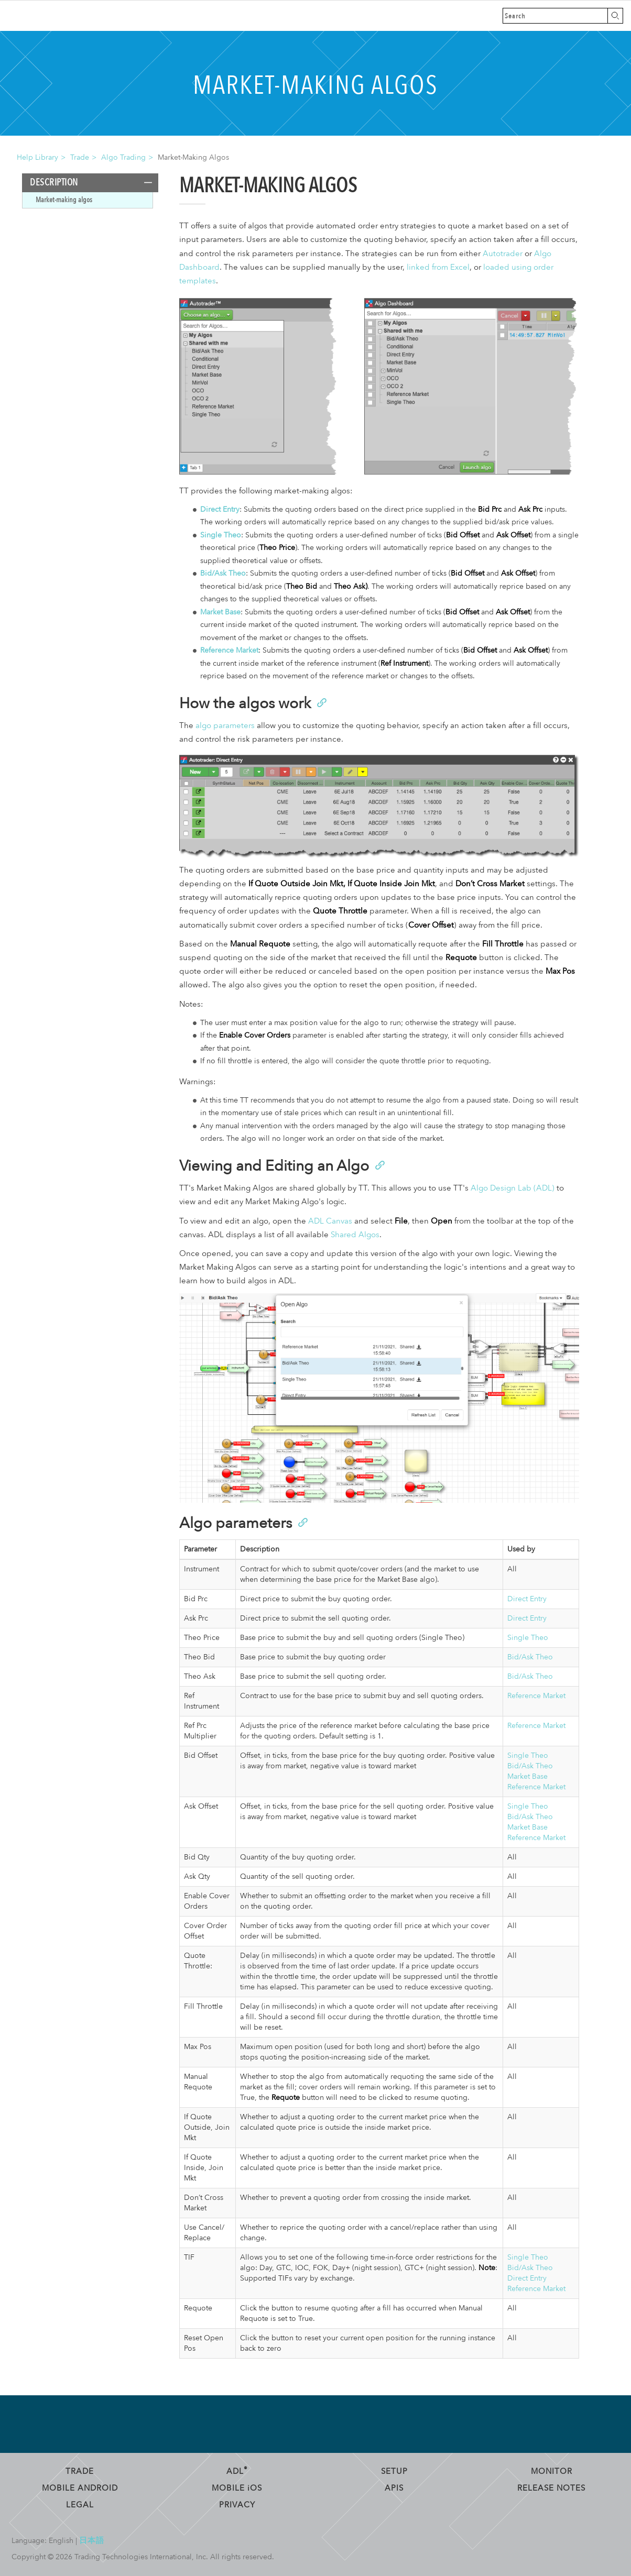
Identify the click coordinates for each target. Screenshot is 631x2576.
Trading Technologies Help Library (59, 15)
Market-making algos (64, 200)
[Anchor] (321, 702)
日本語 (91, 2540)
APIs (394, 2488)
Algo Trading (123, 157)
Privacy (237, 2505)
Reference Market (229, 650)
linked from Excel (438, 267)
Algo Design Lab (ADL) (512, 1188)
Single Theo (220, 535)
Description (54, 182)
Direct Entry (220, 509)
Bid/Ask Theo (223, 573)
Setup (394, 2471)
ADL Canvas (330, 1221)
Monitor (551, 2471)
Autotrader (503, 253)
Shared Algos (355, 1234)
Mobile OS (237, 2488)
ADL (237, 2471)
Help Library (37, 157)
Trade (79, 157)
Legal (80, 2505)
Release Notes (551, 2488)
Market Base (220, 612)
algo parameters (225, 725)
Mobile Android (80, 2488)
